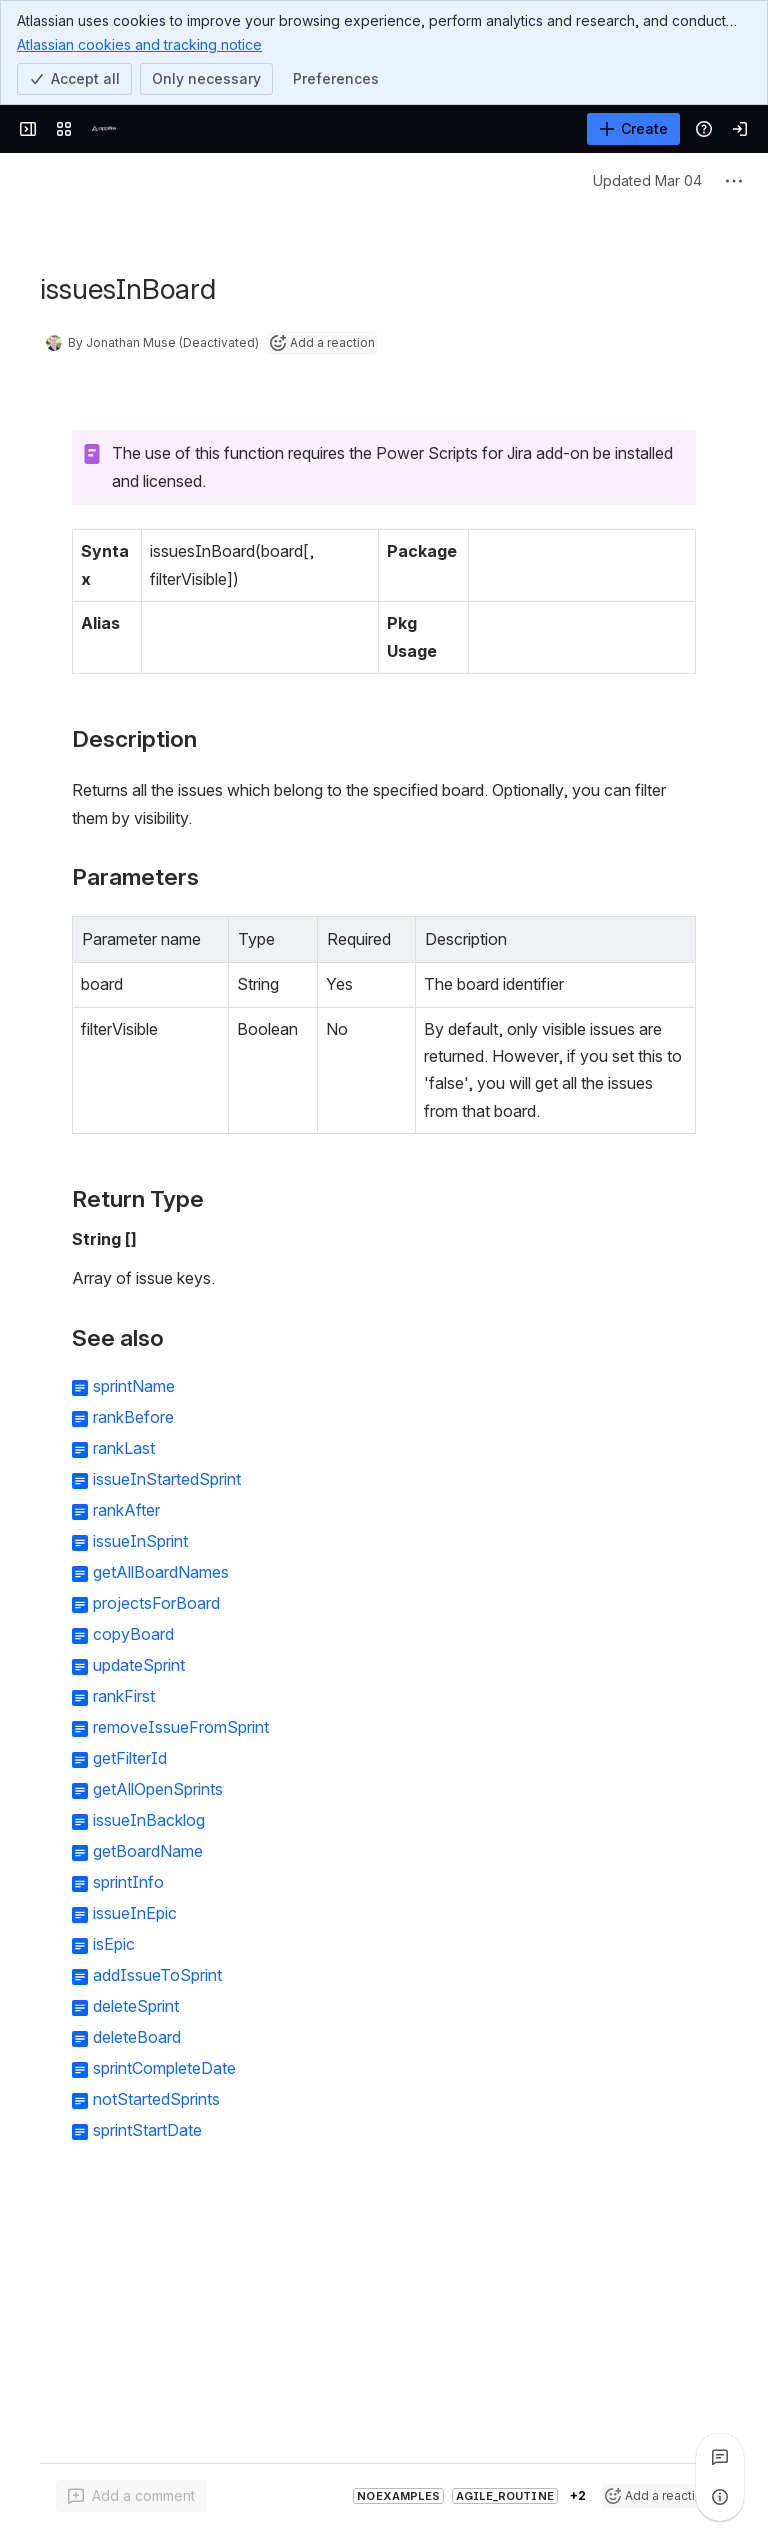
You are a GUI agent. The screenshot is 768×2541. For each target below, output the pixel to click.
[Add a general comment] (131, 2496)
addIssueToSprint (157, 1975)
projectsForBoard (156, 1603)
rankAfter (126, 1510)
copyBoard (133, 1634)
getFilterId (130, 1758)
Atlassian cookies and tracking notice (139, 44)
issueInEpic (135, 1913)
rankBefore (133, 1417)
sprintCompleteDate (164, 2068)
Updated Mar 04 (647, 180)
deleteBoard (137, 2037)
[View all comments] (720, 2457)
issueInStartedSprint (167, 1479)
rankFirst (124, 1696)
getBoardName (148, 1851)
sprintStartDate (147, 2130)
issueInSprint (140, 1541)
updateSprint (139, 1665)
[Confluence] (104, 129)
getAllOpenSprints (158, 1789)
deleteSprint (136, 2006)
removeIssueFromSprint (181, 1727)
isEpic (114, 1944)
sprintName (134, 1386)
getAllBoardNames (161, 1572)
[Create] (633, 129)
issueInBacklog (149, 1820)
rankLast (124, 1448)
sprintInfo (128, 1882)
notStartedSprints (156, 2099)
